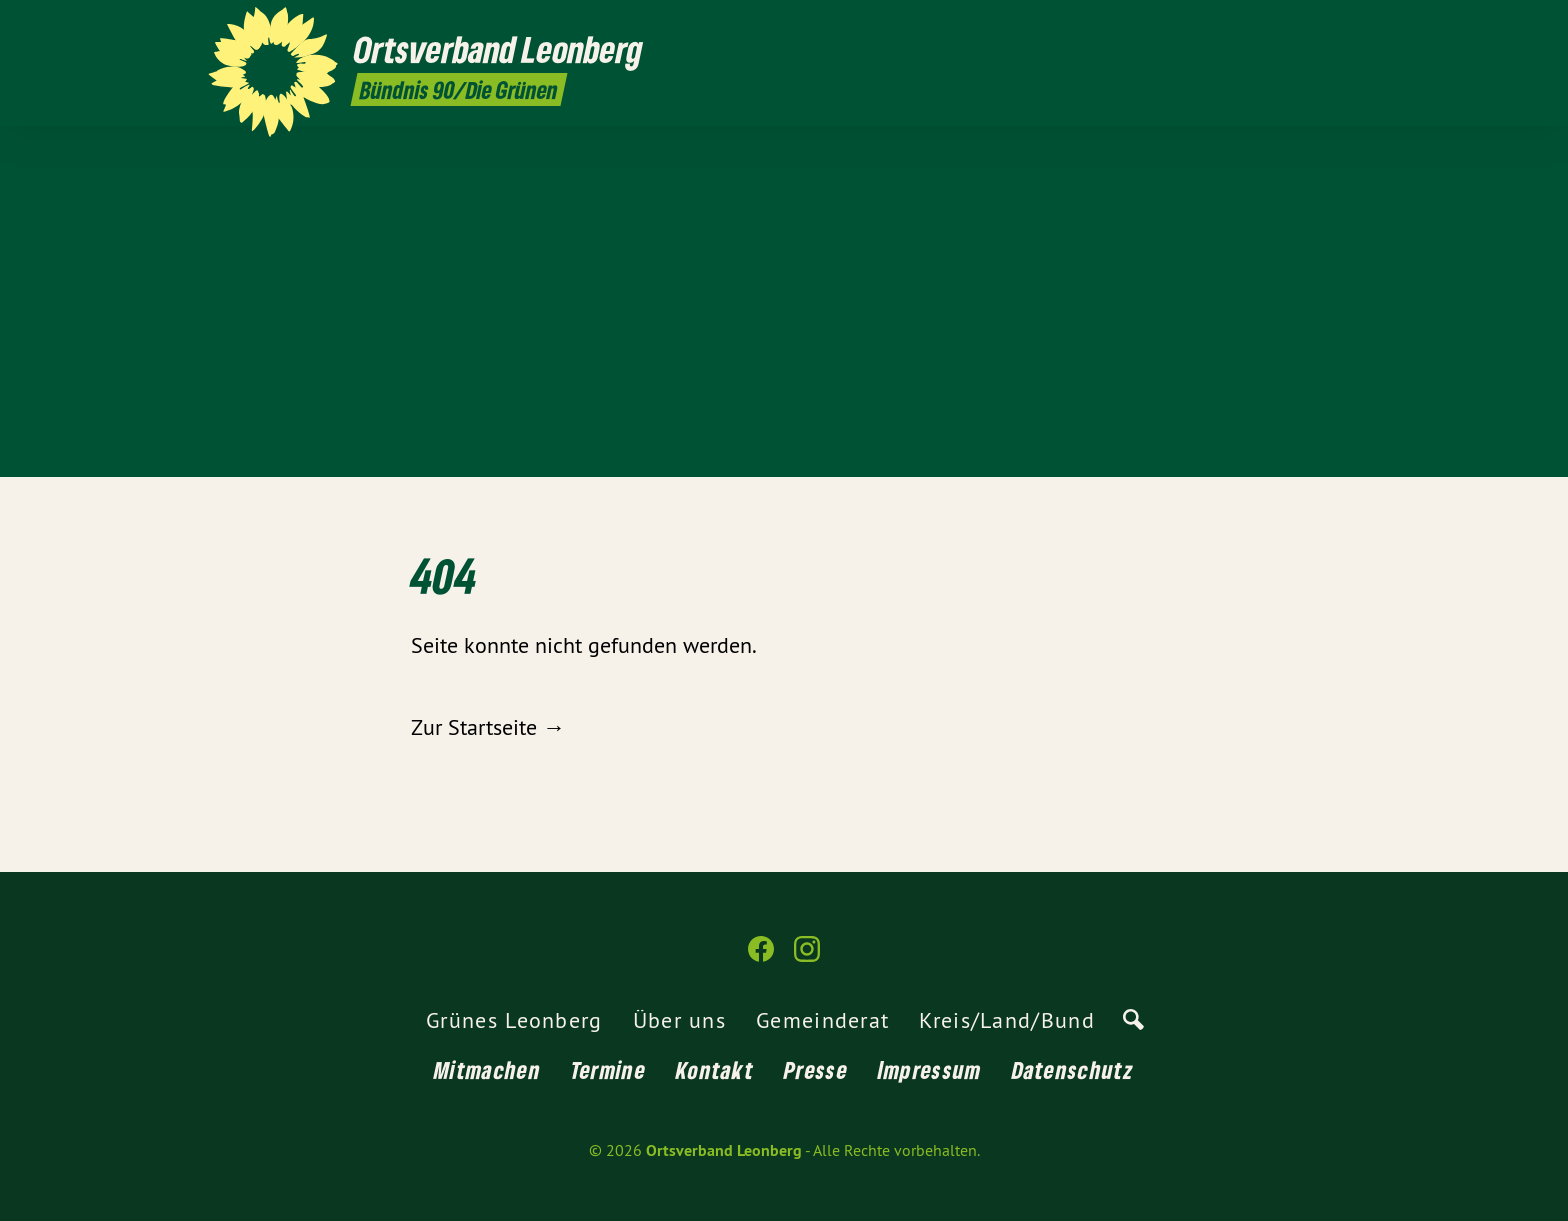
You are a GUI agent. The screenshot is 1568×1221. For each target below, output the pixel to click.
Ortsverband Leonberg (724, 1150)
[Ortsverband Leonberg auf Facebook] (1319, 27)
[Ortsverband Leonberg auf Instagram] (1349, 27)
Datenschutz (1073, 1069)
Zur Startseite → (488, 727)
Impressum (930, 1069)
